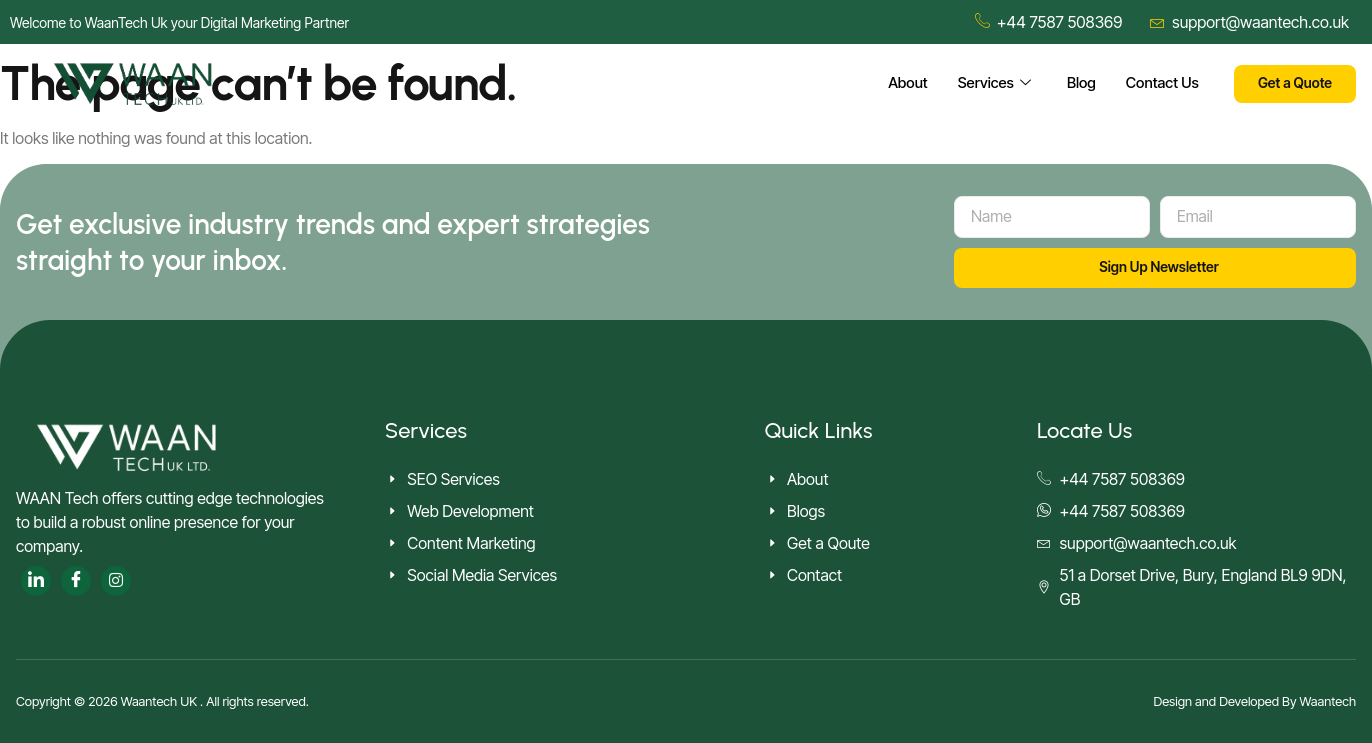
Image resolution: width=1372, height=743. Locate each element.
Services (992, 84)
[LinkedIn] (36, 582)
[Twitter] (116, 582)
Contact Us (1161, 83)
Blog (1079, 83)
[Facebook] (76, 582)
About (905, 83)
